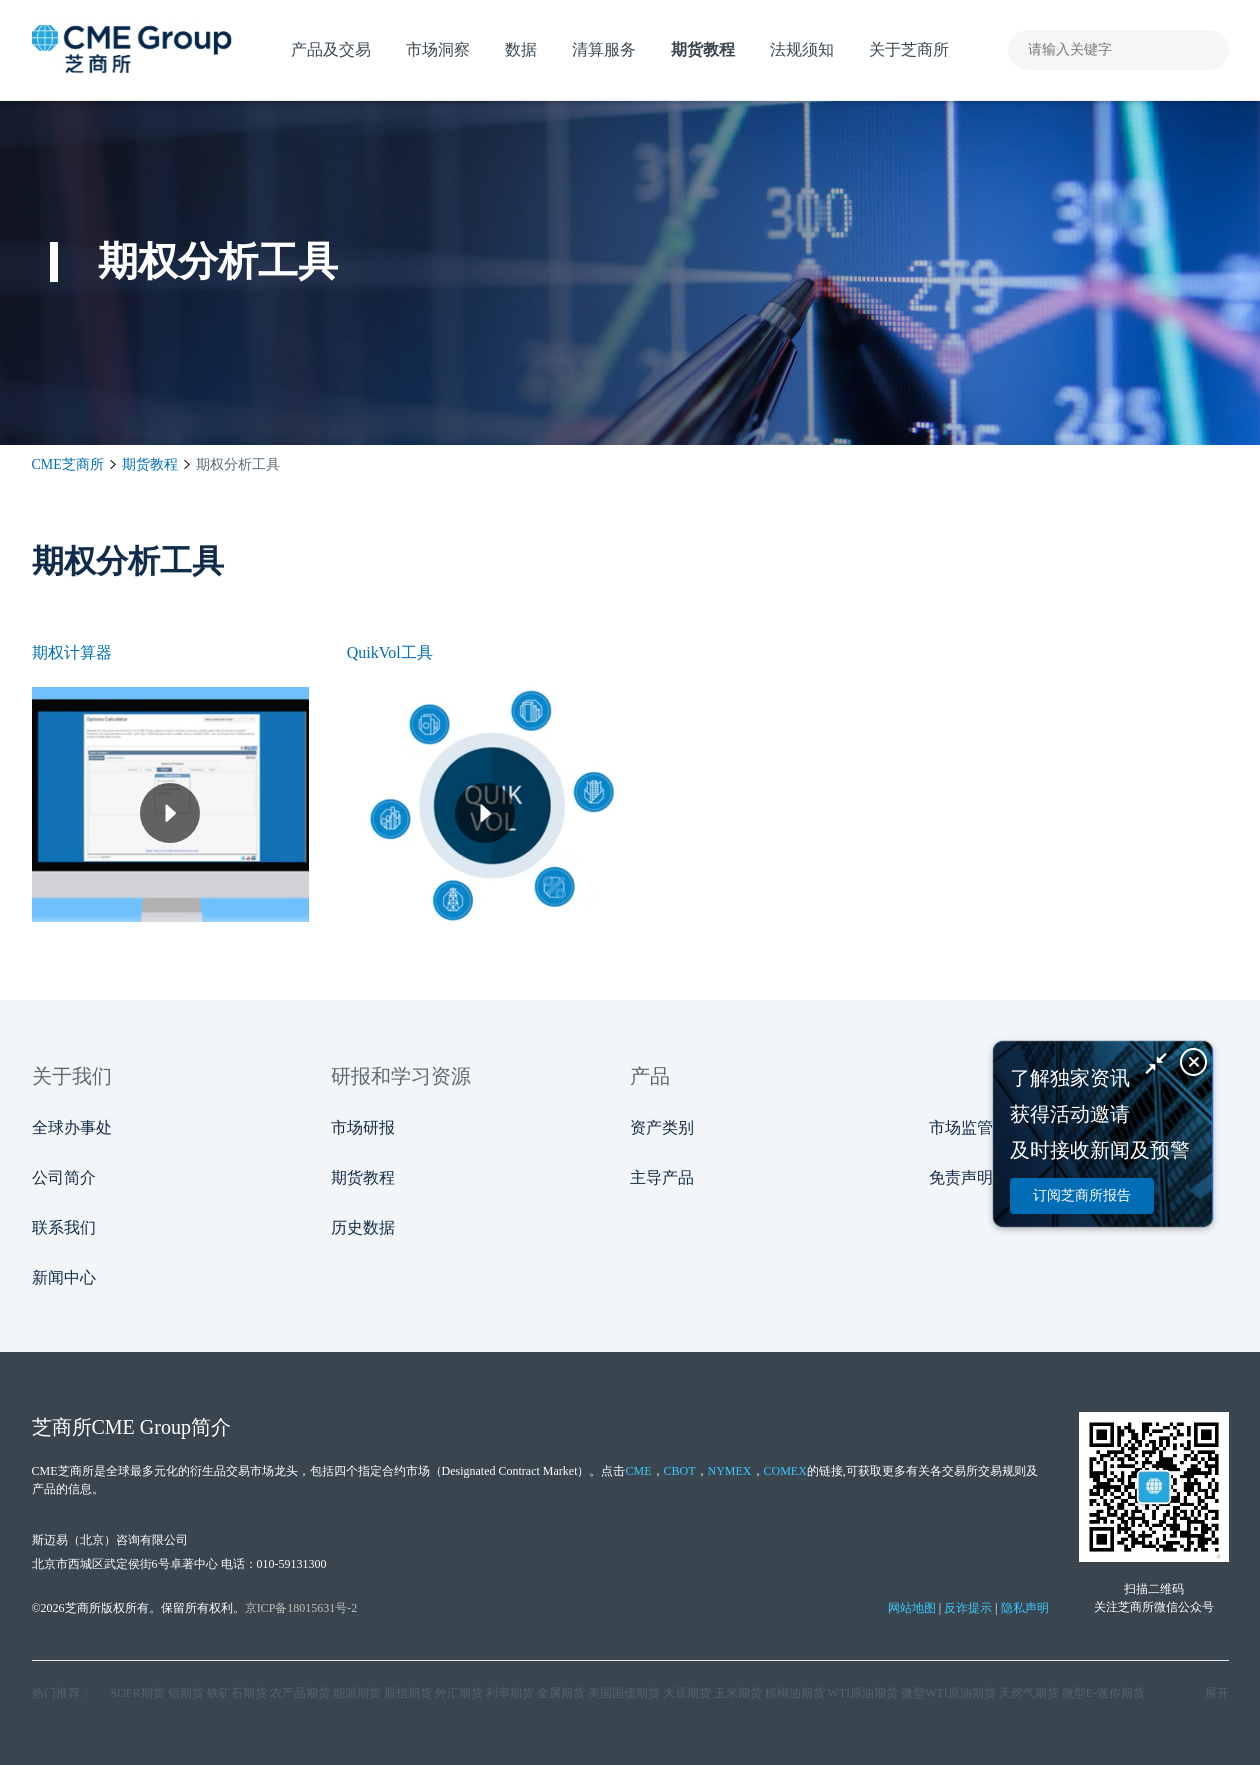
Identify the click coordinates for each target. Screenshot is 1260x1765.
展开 (1217, 1693)
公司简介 (64, 1177)
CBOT (680, 1471)
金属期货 (561, 1693)
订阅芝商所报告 (1082, 1195)
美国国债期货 (624, 1693)
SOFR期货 (138, 1693)
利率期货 (510, 1693)
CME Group (141, 1427)
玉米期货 (738, 1693)
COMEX (785, 1471)
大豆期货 (687, 1693)
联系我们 (64, 1227)
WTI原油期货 (863, 1693)
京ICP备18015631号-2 (301, 1608)
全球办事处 (72, 1127)
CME (638, 1471)
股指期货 (408, 1693)
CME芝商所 (68, 464)
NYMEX (730, 1471)
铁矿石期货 (237, 1693)
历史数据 (363, 1227)
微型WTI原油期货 (948, 1693)
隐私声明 (1025, 1608)
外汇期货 (459, 1693)
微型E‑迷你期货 (1103, 1693)
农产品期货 (300, 1693)
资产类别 (662, 1127)
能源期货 (357, 1693)
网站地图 (912, 1608)
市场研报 (363, 1127)
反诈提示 (968, 1608)
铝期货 (186, 1693)
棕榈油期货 (795, 1693)
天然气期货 (1029, 1693)
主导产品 (662, 1177)
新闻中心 (64, 1277)
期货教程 (150, 464)
